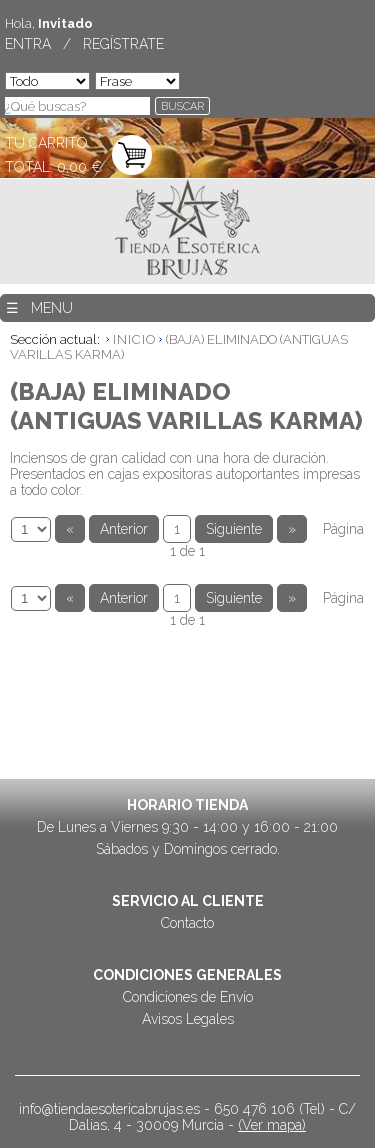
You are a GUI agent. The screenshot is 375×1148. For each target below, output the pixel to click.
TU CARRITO (46, 143)
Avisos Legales (188, 1019)
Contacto (187, 923)
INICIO (134, 339)
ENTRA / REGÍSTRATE (84, 44)
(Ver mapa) (272, 1125)
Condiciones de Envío (188, 997)
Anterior (124, 529)
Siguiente (234, 529)
